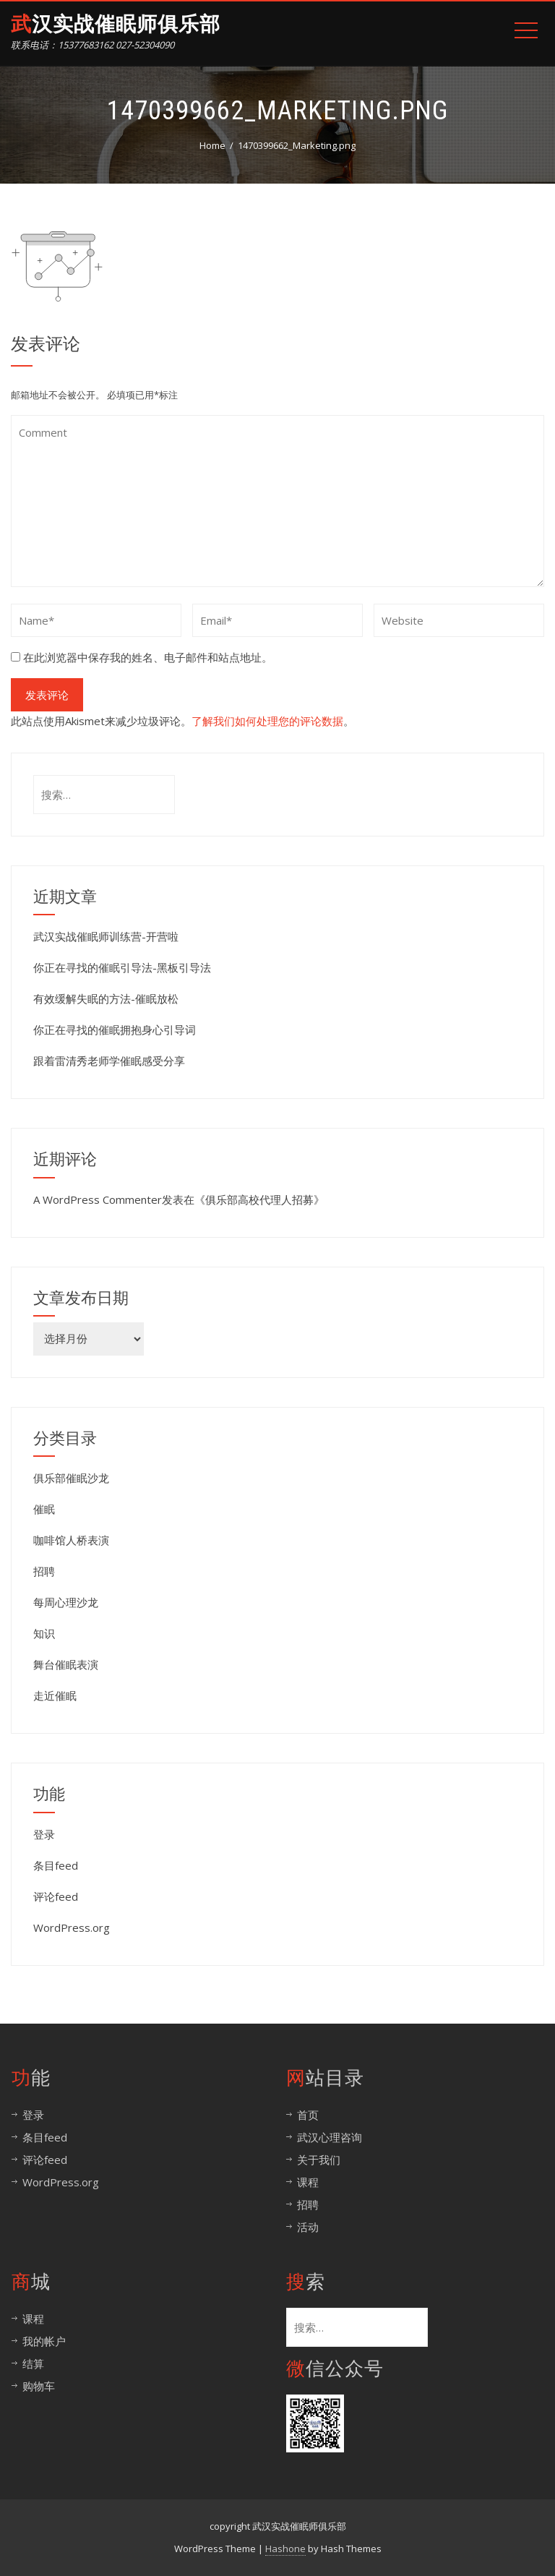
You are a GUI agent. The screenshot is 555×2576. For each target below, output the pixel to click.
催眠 (44, 1509)
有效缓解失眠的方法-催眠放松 (105, 998)
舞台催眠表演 (65, 1664)
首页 (308, 2115)
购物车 (38, 2386)
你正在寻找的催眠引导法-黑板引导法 (122, 967)
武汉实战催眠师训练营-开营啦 (105, 936)
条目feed (55, 1865)
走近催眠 (55, 1695)
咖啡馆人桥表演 (71, 1540)
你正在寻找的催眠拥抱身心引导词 (114, 1029)
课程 (308, 2182)
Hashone (285, 2548)
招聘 (44, 1571)
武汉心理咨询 (329, 2137)
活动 (308, 2227)
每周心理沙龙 (65, 1602)
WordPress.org (71, 1927)
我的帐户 (44, 2341)
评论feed (55, 1896)
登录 (44, 1834)
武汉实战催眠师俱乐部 (115, 24)
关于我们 (318, 2159)
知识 (44, 1633)
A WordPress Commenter (97, 1199)
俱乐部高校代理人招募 (259, 1199)
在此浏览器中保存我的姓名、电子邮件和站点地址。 (147, 657)
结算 (33, 2363)
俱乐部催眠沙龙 (71, 1478)
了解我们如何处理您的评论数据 (267, 721)
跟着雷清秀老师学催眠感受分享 (109, 1060)
